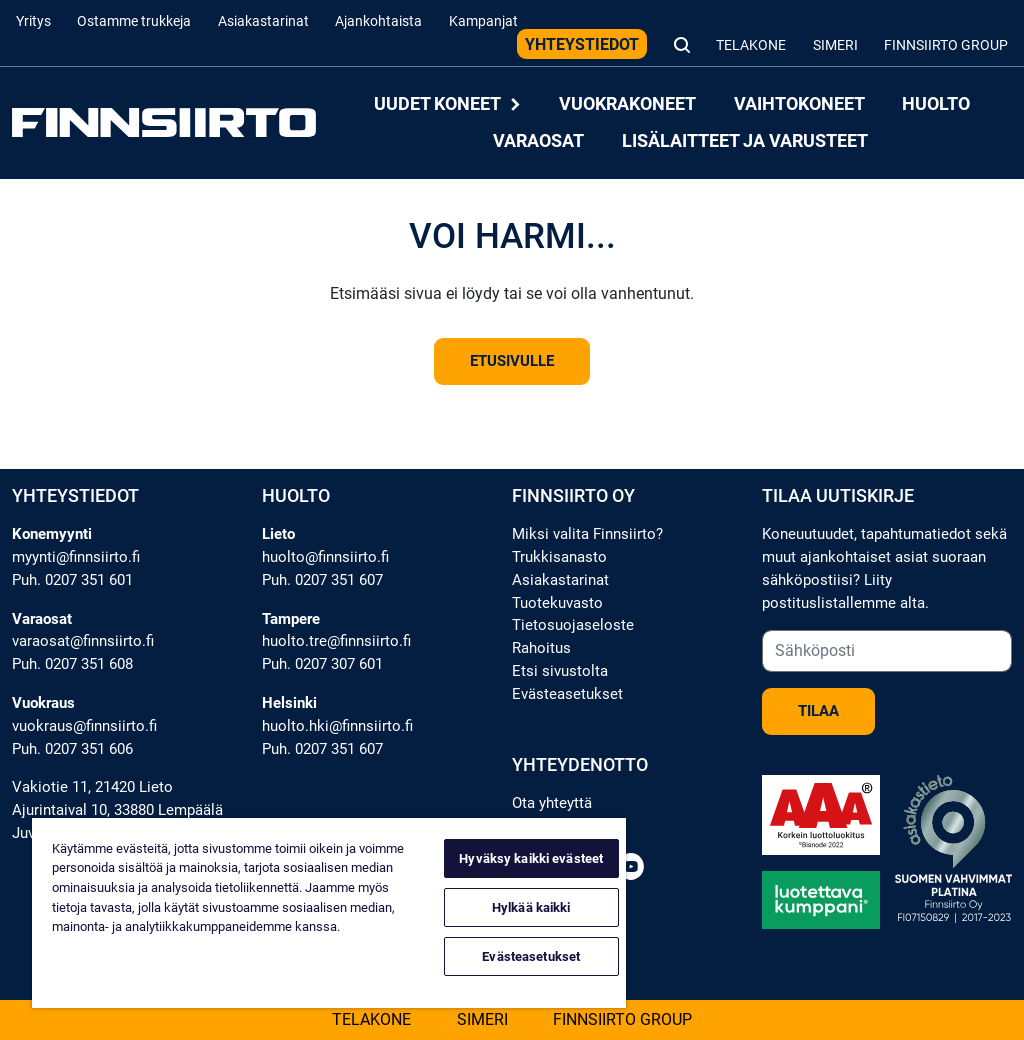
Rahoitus (541, 648)
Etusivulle (512, 361)
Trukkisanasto (559, 557)
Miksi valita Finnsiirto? (587, 534)
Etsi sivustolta (560, 671)
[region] (329, 913)
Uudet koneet (448, 104)
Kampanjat (483, 21)
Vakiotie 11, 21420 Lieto (92, 787)
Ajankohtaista (378, 21)
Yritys (33, 21)
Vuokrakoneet (627, 104)
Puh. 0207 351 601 (72, 580)
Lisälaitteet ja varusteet (745, 140)
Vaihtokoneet (799, 104)
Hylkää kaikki (531, 907)
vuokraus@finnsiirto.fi (84, 726)
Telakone (751, 45)
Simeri (835, 45)
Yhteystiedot (582, 44)
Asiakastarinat (263, 21)
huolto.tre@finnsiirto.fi (336, 641)
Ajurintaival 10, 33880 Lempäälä (117, 810)
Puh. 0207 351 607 (322, 580)
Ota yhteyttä (552, 803)
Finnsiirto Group (946, 45)
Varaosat (538, 140)
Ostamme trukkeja (134, 21)
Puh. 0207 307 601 (322, 664)
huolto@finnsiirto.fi (325, 557)
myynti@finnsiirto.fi (76, 557)
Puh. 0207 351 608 (72, 664)
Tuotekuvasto (557, 603)
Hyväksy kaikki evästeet (531, 858)
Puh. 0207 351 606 (72, 749)
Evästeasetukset (567, 694)
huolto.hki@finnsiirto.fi (337, 726)
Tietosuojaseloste (573, 625)
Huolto (936, 104)
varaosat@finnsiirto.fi (83, 641)
